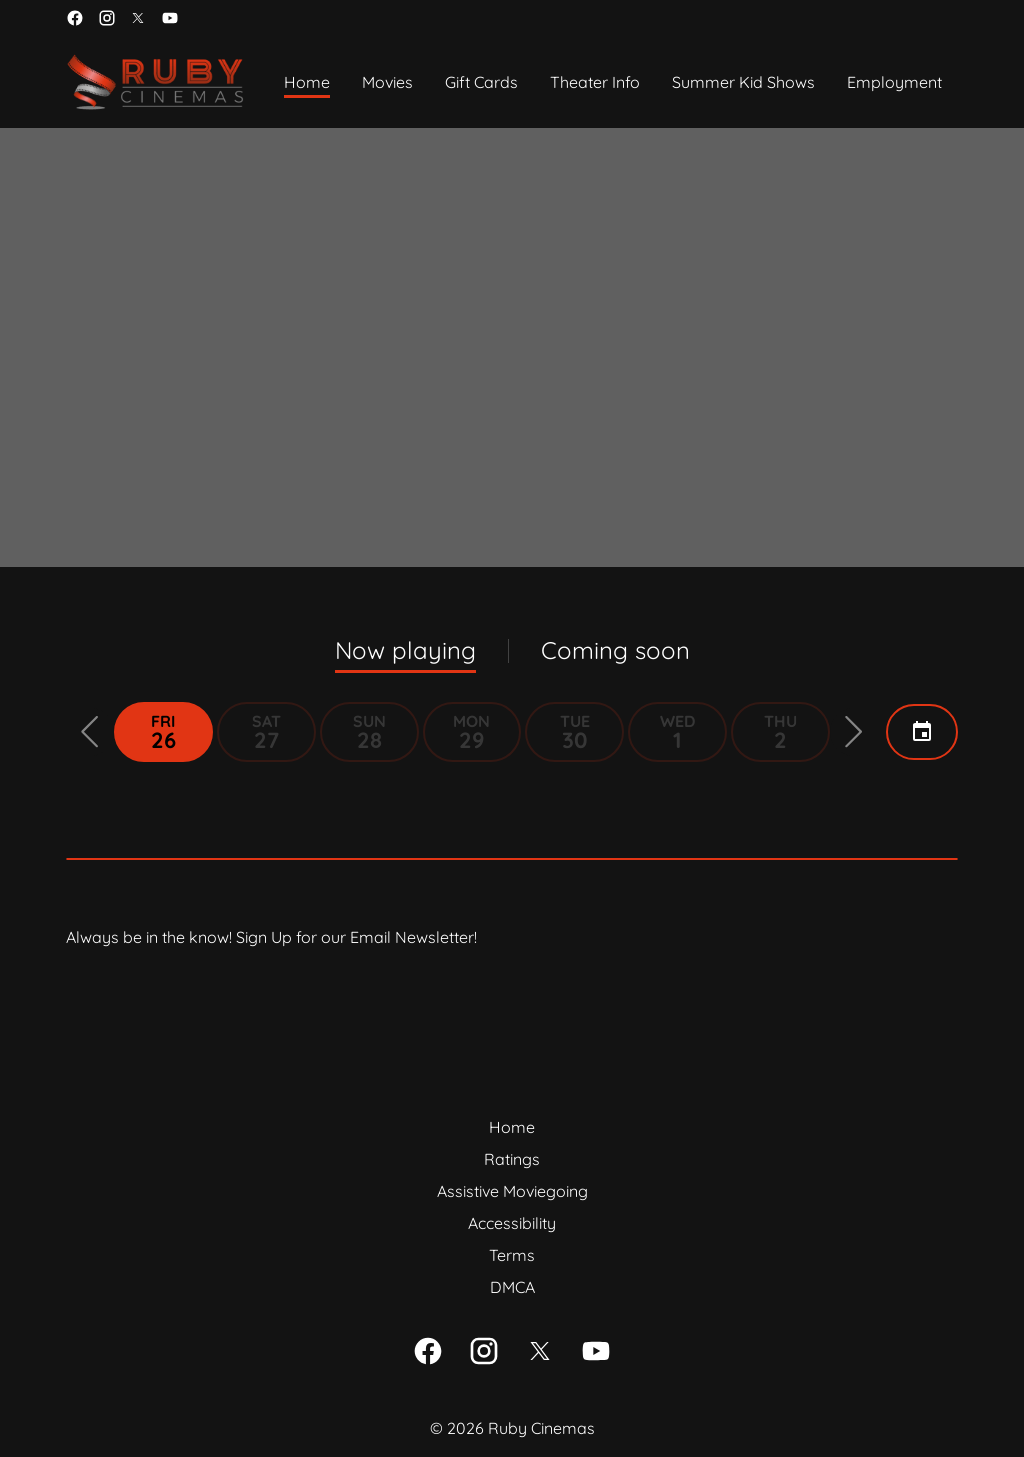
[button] (90, 732)
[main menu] (613, 82)
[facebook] (75, 18)
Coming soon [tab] (615, 650)
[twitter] (138, 18)
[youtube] (170, 18)
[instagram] (107, 18)
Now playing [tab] (405, 650)
